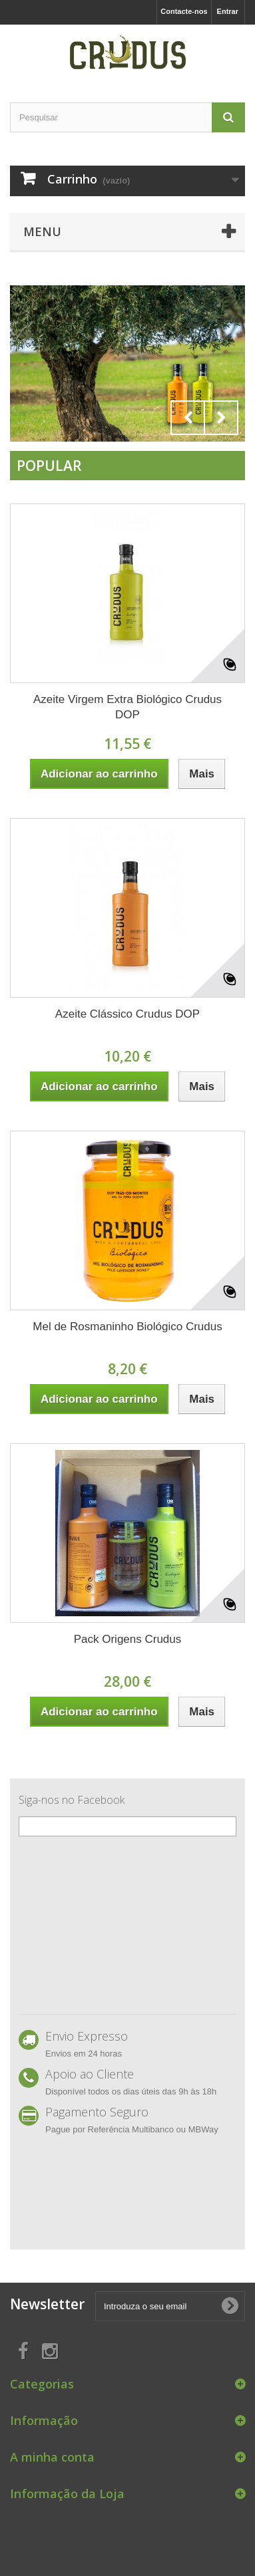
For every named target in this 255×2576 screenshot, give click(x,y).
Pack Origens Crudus (128, 1639)
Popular (49, 465)
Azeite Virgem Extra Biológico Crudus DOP (127, 707)
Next (221, 417)
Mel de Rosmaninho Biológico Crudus (127, 1326)
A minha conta (52, 2457)
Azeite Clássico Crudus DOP (127, 1014)
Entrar (227, 11)
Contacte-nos (183, 11)
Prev (187, 417)
